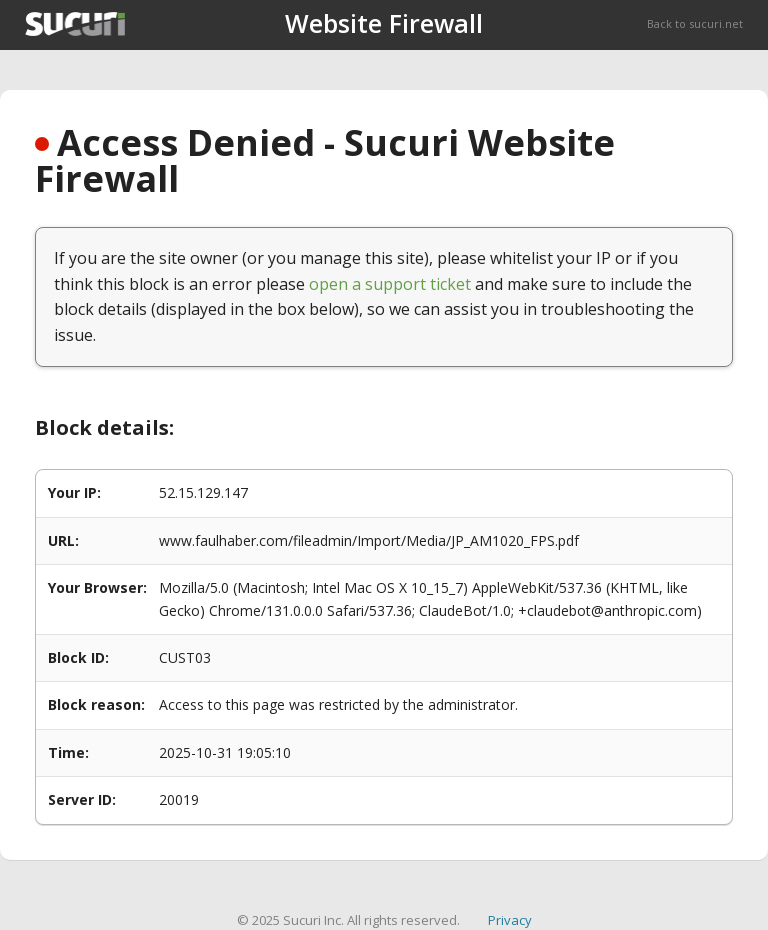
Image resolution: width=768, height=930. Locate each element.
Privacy (510, 920)
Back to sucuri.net (695, 23)
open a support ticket (390, 284)
